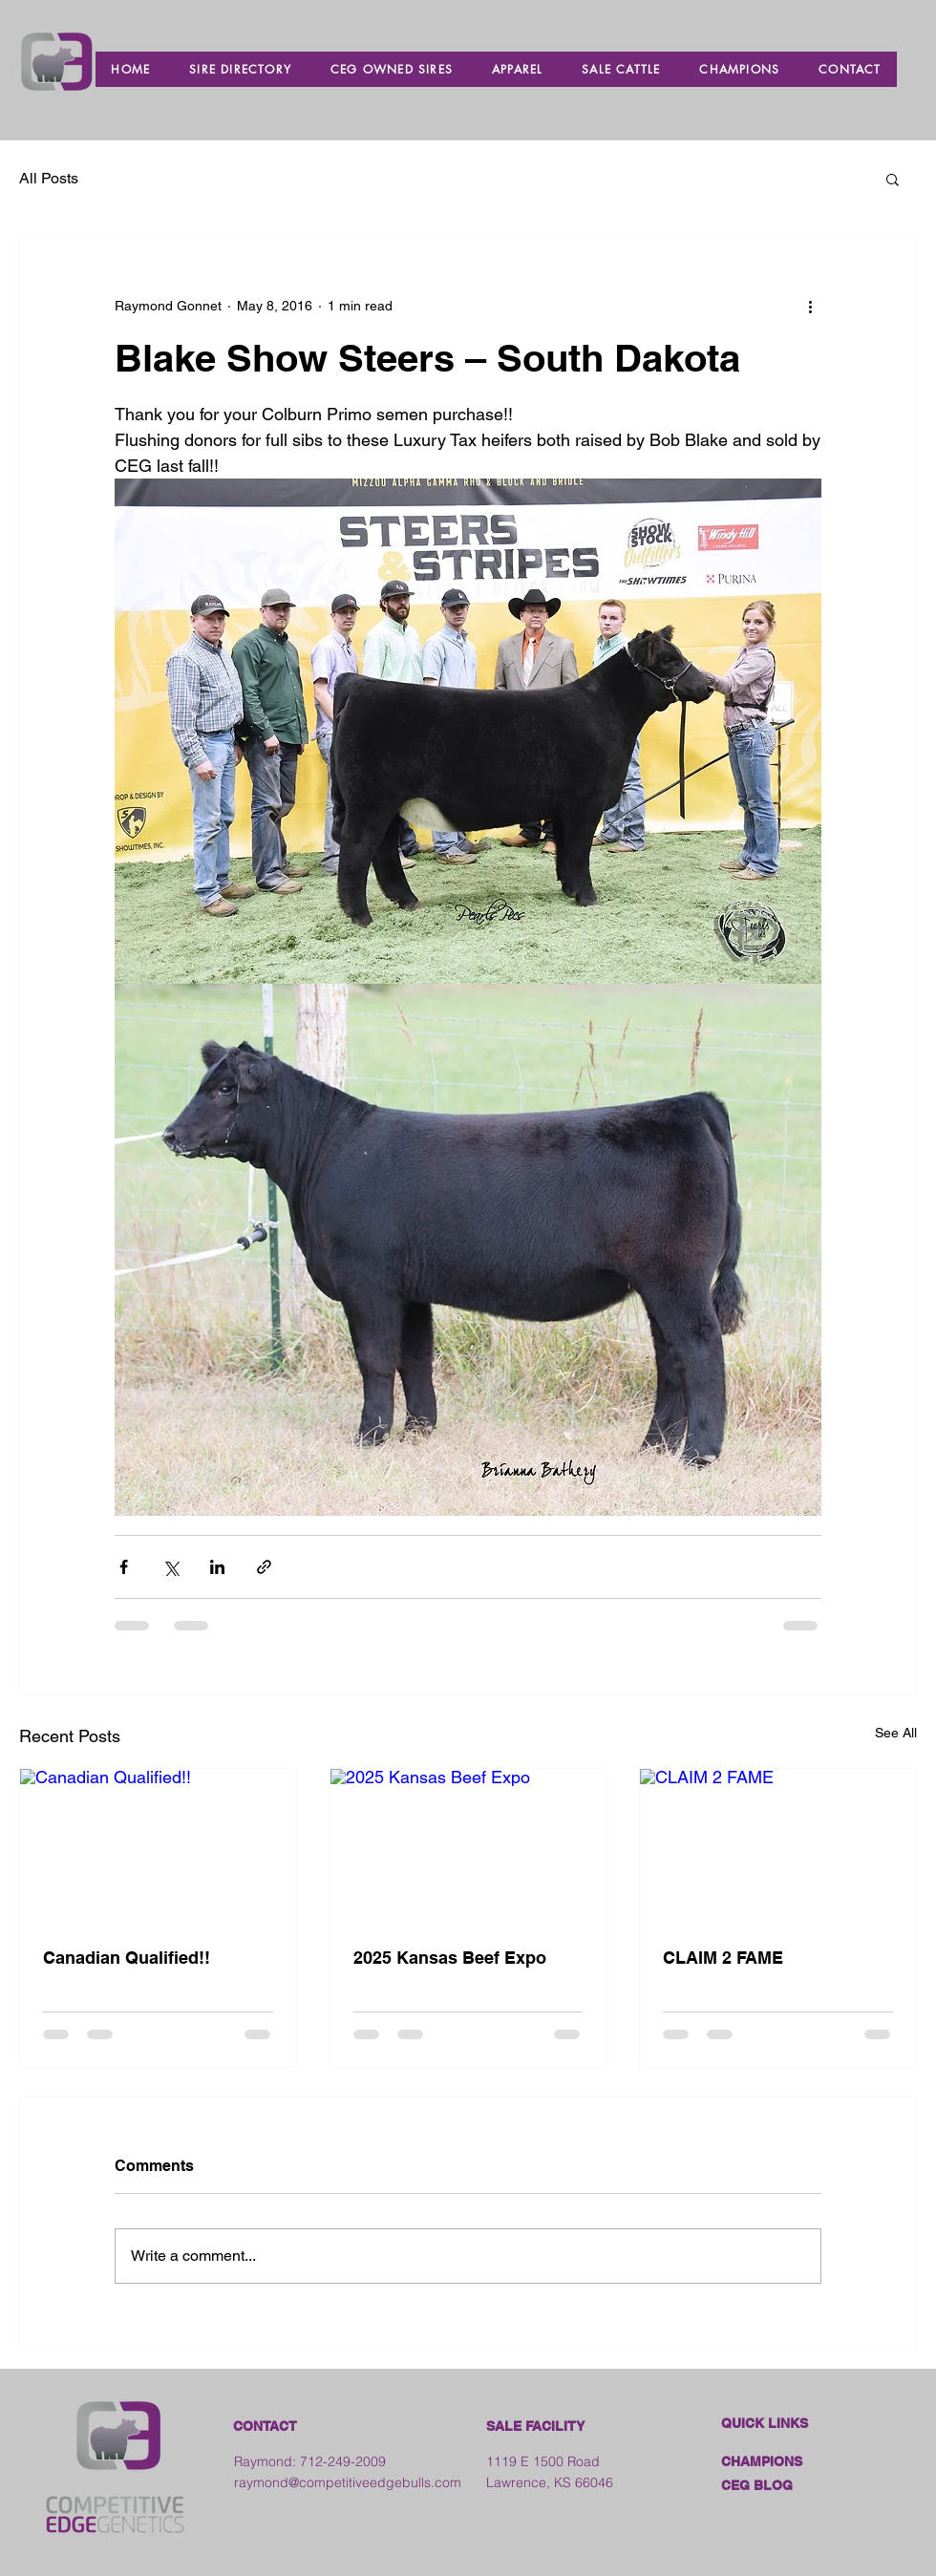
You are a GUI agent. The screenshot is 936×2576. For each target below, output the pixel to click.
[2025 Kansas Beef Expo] (468, 1846)
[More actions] (809, 305)
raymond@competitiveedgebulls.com (347, 2482)
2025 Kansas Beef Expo (449, 1958)
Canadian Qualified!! (126, 1958)
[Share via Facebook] (124, 1567)
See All (896, 1732)
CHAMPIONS (761, 2461)
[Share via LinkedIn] (217, 1567)
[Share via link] (264, 1567)
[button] (892, 178)
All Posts (48, 178)
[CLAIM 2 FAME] (778, 1846)
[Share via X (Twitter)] (170, 1567)
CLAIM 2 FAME (723, 1958)
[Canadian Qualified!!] (158, 1846)
